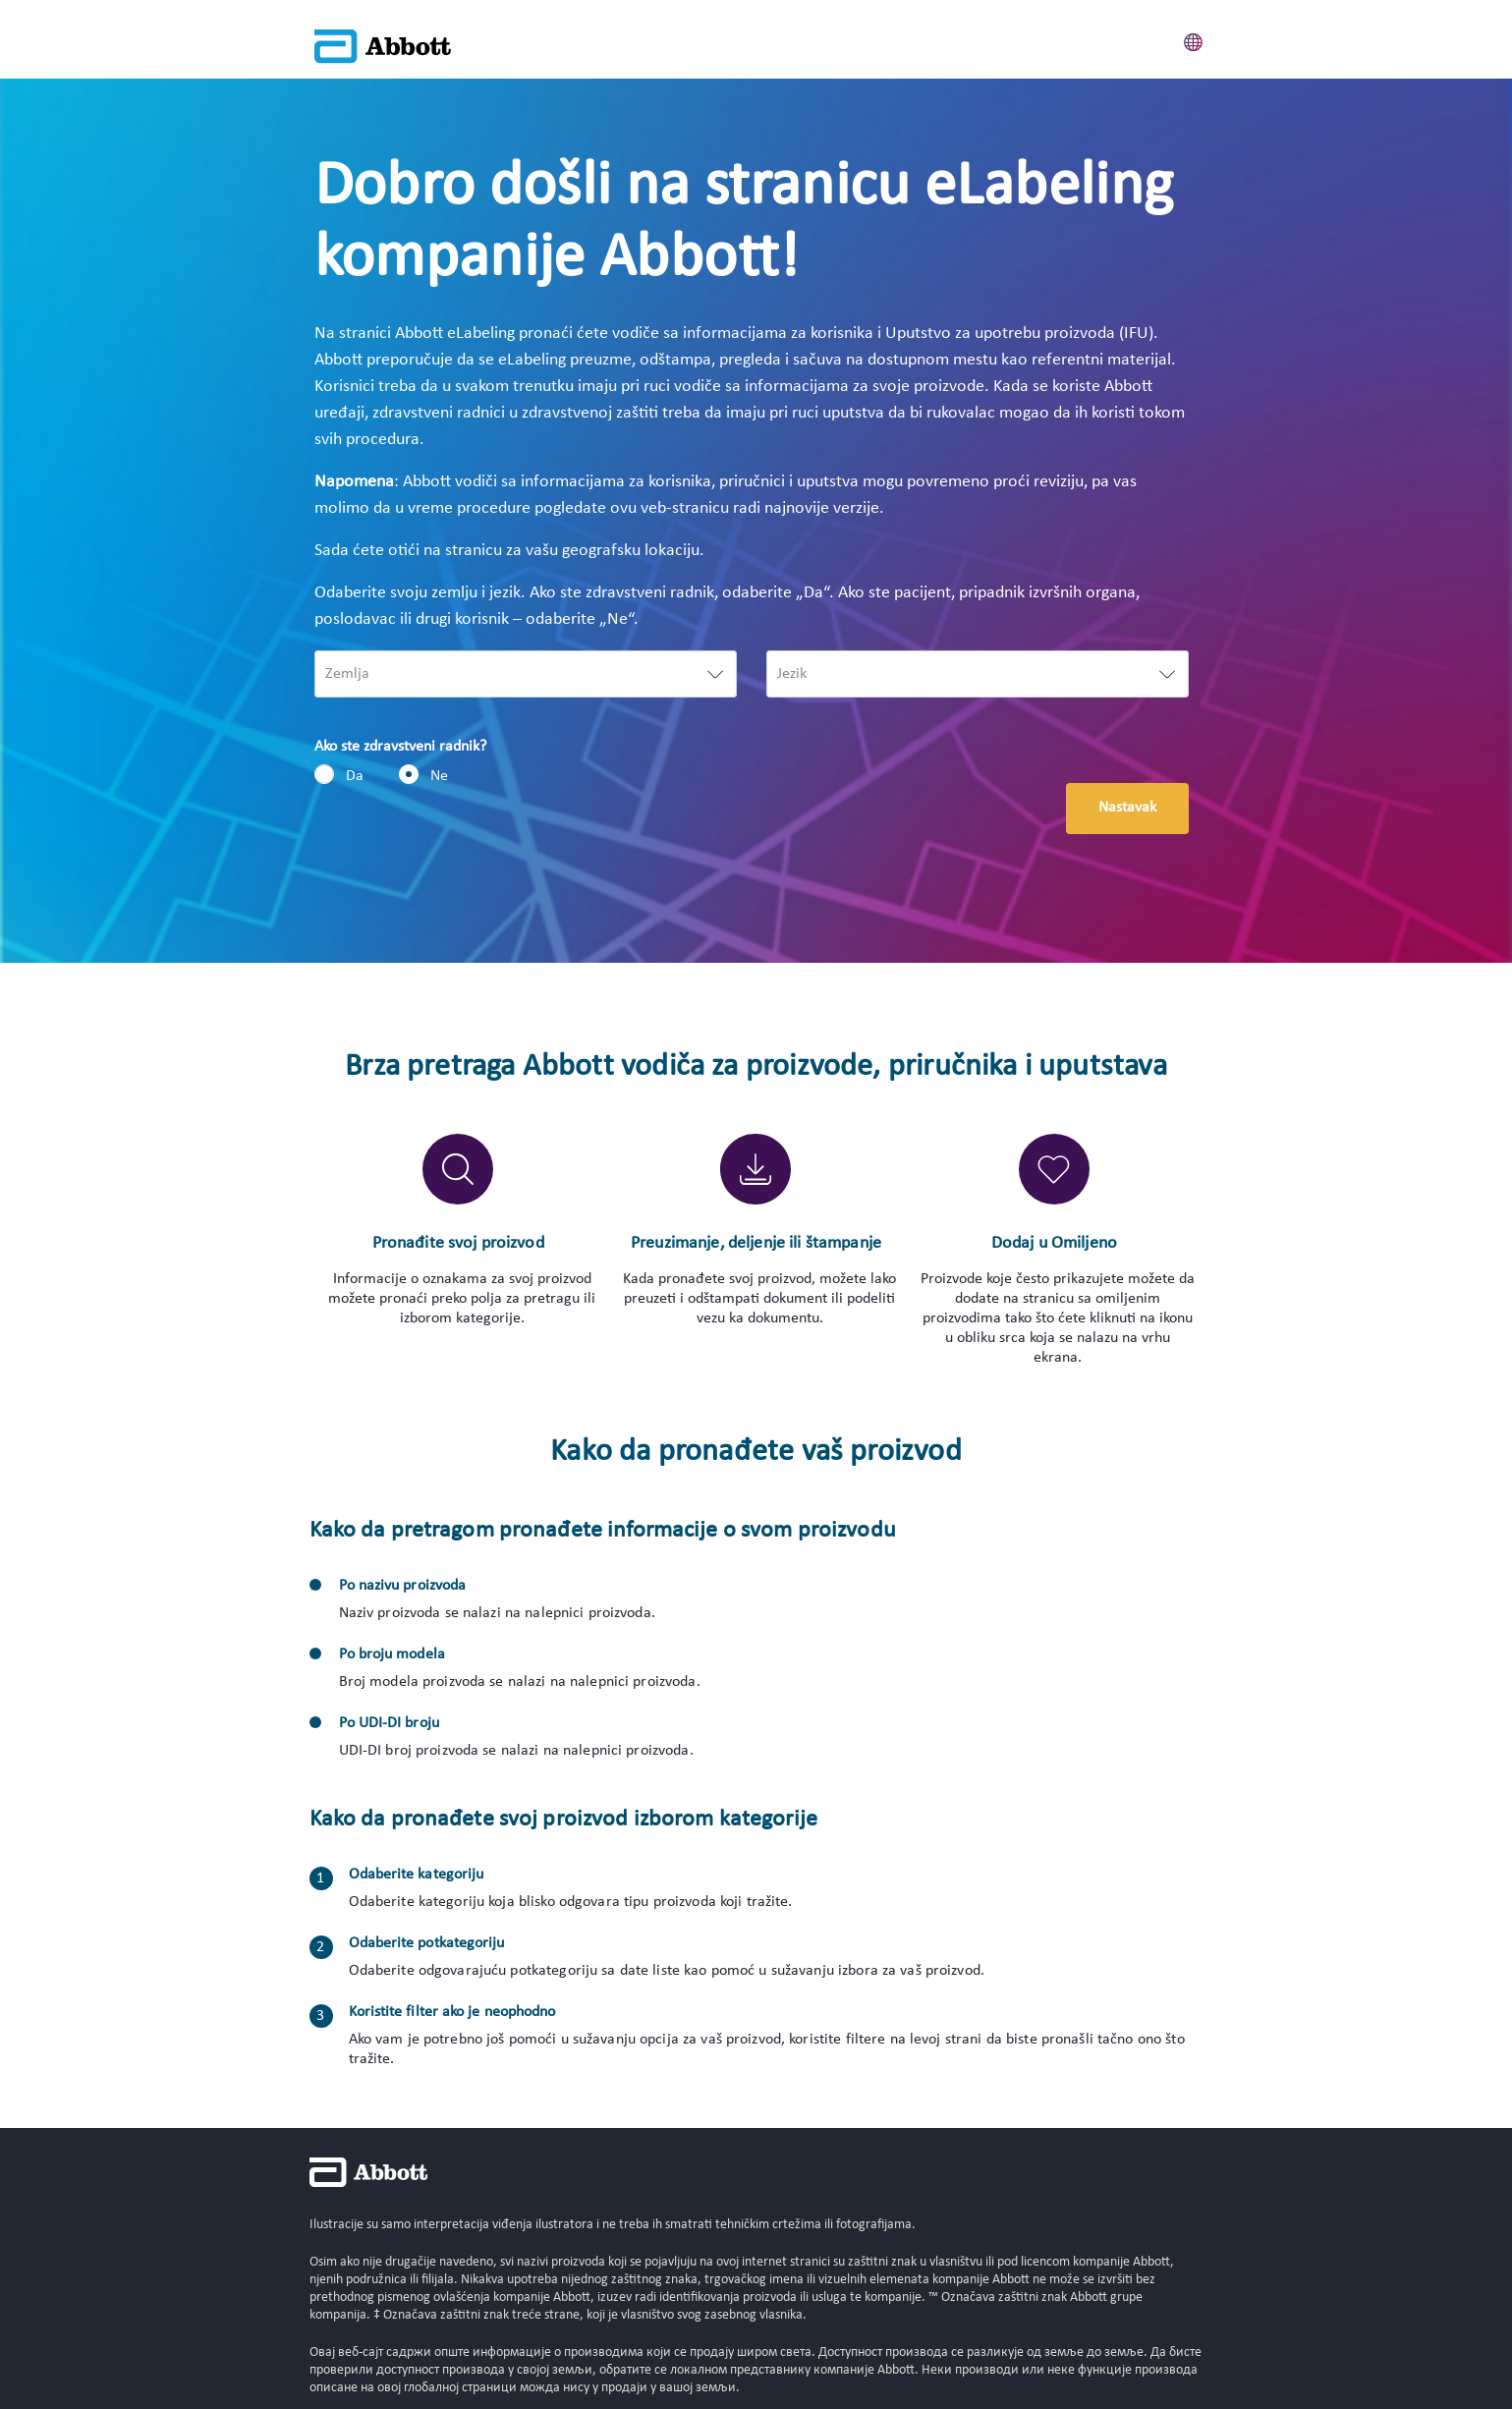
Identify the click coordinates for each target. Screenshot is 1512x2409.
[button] (1194, 39)
